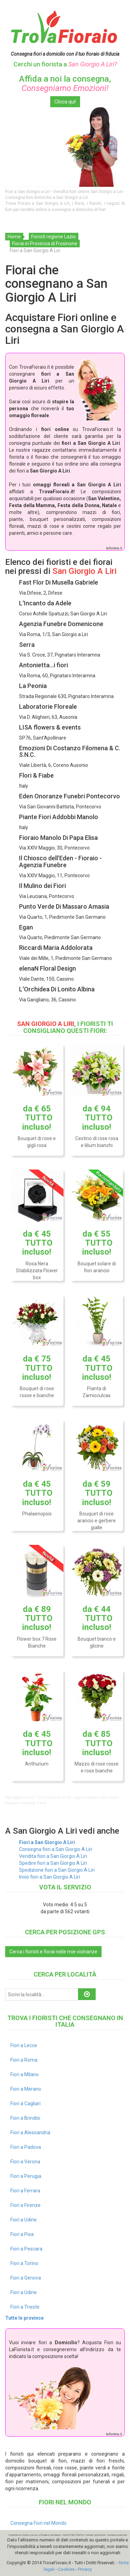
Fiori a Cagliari (25, 2103)
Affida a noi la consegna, (65, 83)
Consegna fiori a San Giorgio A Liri (55, 1849)
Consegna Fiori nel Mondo (38, 2523)
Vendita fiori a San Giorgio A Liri (53, 1856)
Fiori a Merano (25, 2089)
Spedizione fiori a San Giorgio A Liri (57, 1870)
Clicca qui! (65, 101)
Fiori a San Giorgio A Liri (47, 1842)
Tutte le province (24, 2318)
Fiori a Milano (24, 2074)
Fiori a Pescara (26, 2249)
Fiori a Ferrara (25, 2190)
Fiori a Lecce (23, 2045)
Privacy (85, 2569)
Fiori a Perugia (25, 2176)
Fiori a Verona (25, 2161)
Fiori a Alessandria (30, 2132)
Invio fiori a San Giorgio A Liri (49, 1877)
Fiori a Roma (23, 2060)
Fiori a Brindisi (25, 2118)
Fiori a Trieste (25, 2307)
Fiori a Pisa (22, 2234)
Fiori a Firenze (25, 2205)
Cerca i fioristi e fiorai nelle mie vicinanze (53, 1951)
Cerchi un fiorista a (65, 64)
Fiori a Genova (25, 2278)
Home (14, 236)
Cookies (66, 2569)
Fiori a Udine (23, 2219)
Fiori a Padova (25, 2147)
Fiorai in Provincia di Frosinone (44, 243)
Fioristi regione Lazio (53, 236)
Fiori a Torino (24, 2263)
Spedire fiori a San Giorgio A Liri (53, 1863)
